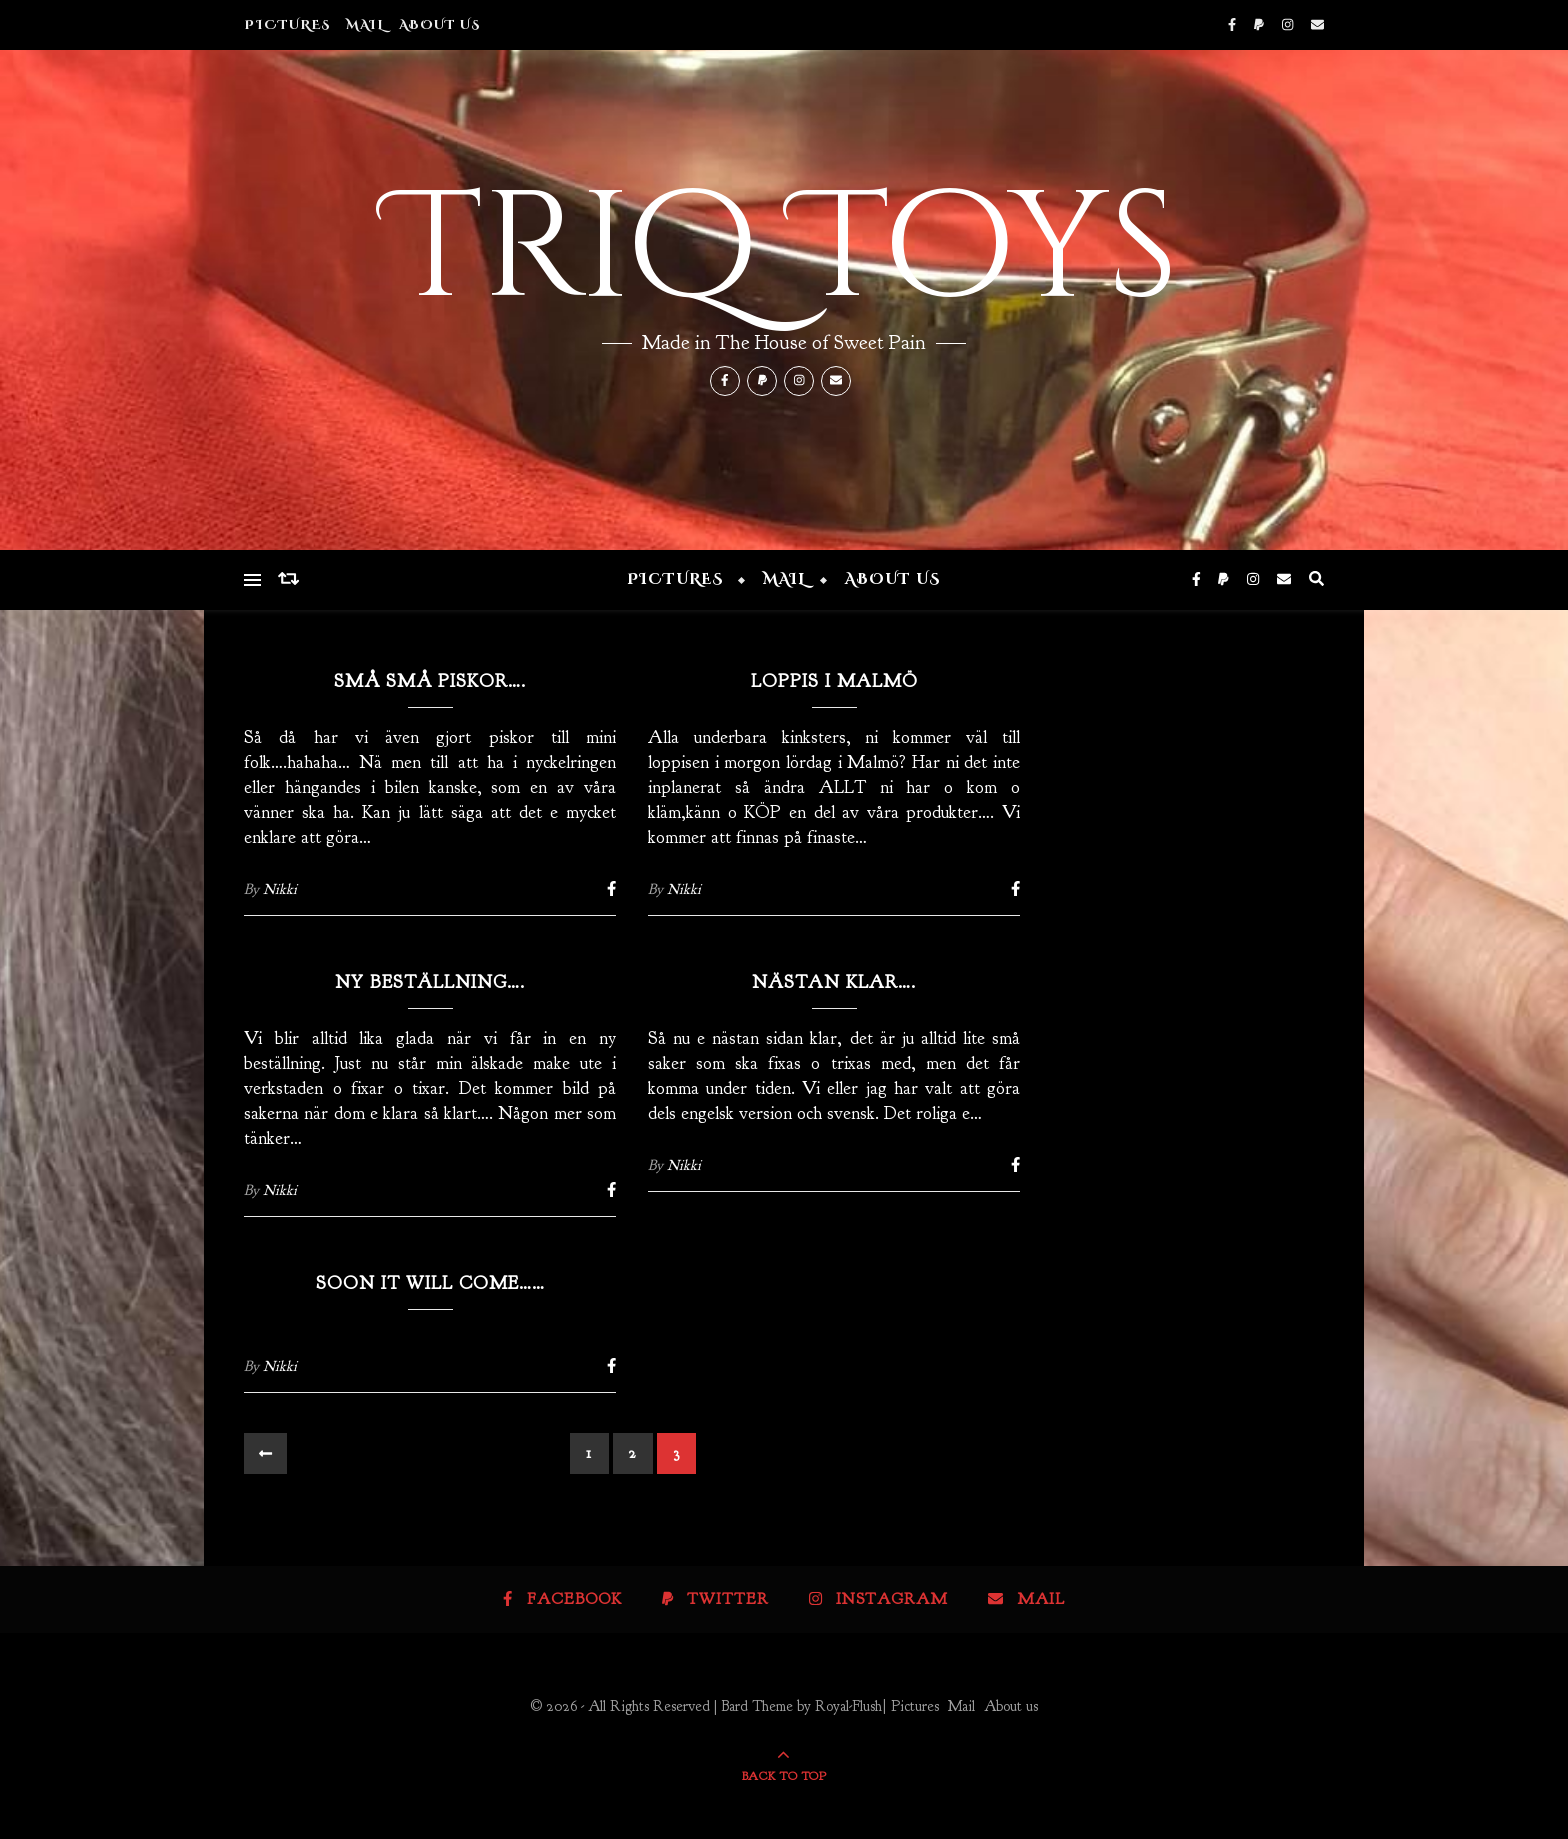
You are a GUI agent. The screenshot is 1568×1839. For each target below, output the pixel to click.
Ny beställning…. (430, 982)
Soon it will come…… (430, 1283)
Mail (365, 25)
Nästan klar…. (834, 982)
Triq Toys (784, 250)
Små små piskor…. (430, 681)
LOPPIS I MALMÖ (834, 681)
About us (440, 25)
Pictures (287, 25)
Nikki (280, 889)
